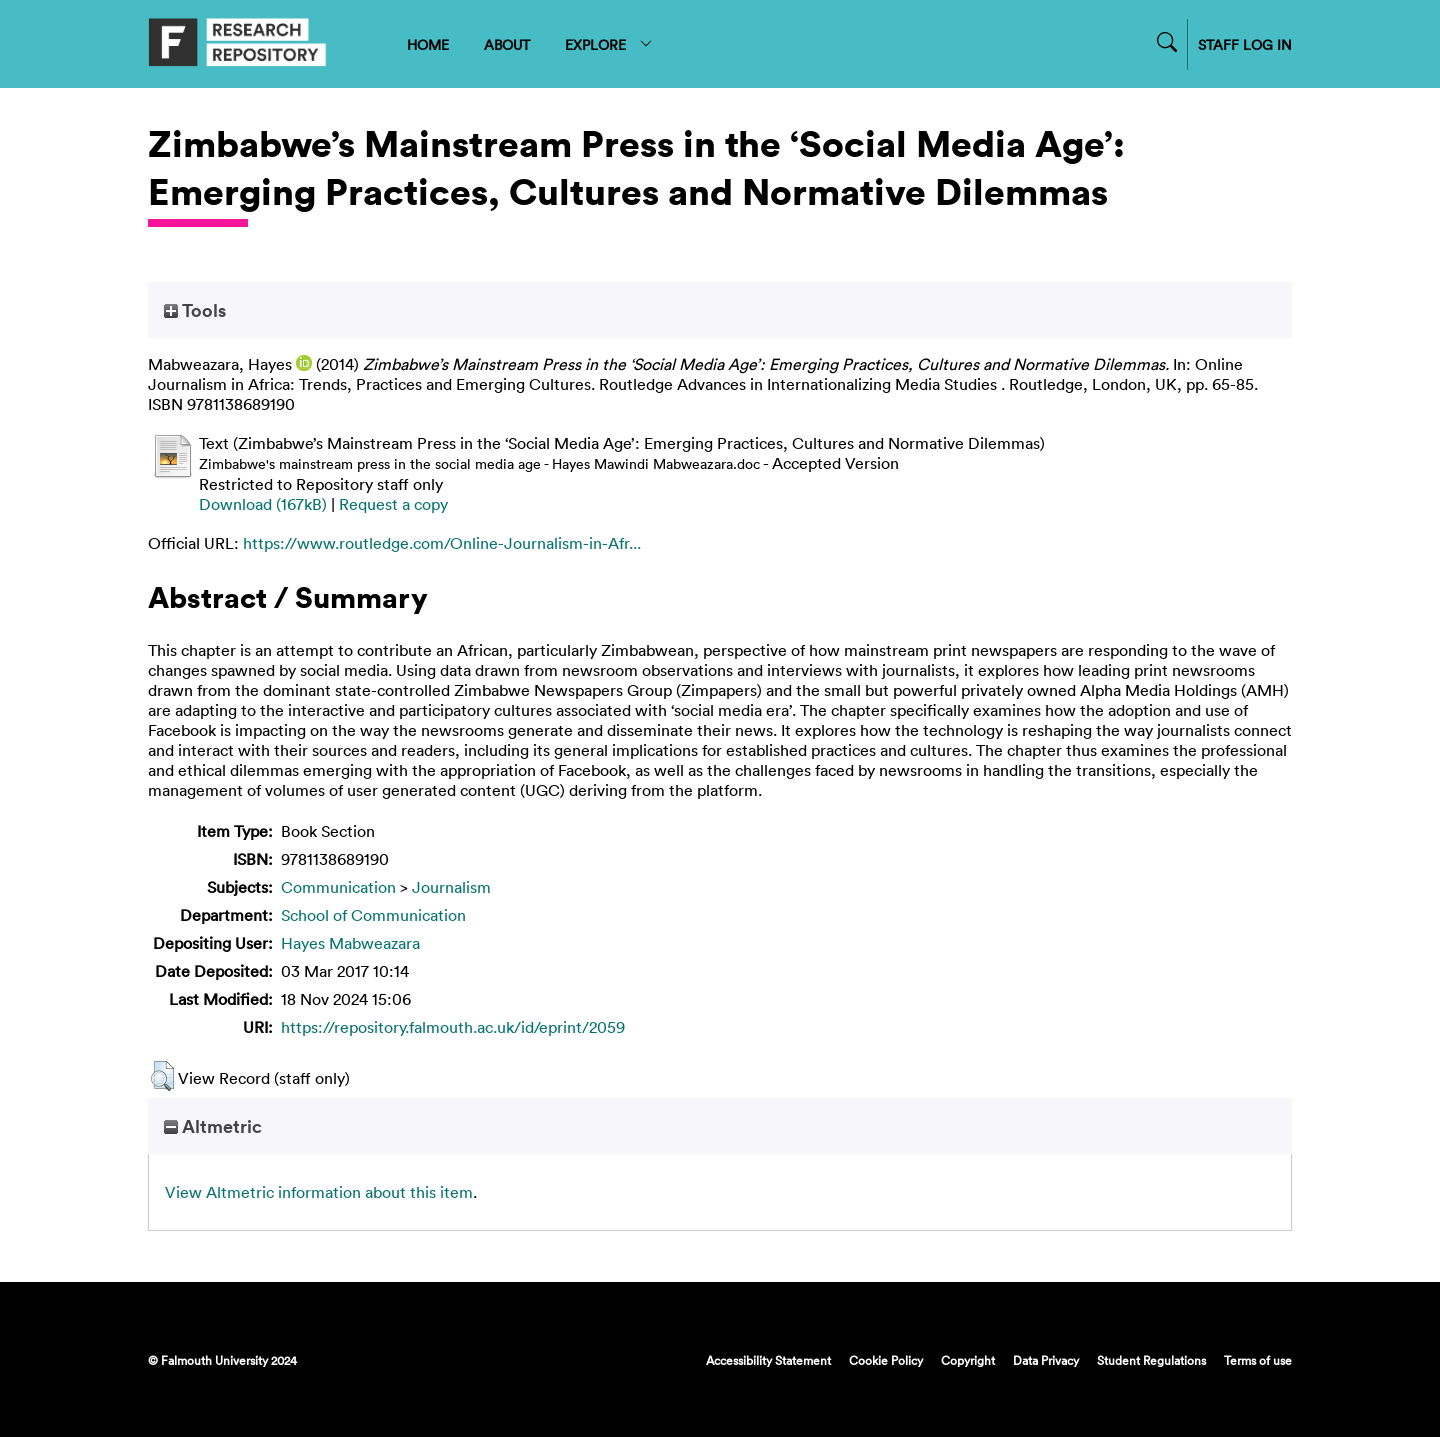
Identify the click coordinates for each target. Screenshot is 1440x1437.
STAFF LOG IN (1245, 44)
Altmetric (213, 1126)
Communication (338, 887)
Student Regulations (1151, 1360)
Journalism (451, 887)
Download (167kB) (263, 504)
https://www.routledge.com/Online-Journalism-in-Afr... (442, 543)
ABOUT (507, 44)
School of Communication (373, 915)
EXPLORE (609, 44)
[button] (162, 1076)
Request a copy (393, 504)
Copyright (968, 1360)
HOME (428, 44)
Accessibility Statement (768, 1360)
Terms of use (1258, 1360)
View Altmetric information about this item (319, 1192)
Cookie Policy (886, 1360)
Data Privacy (1046, 1360)
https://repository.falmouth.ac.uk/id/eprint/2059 (453, 1027)
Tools (195, 310)
